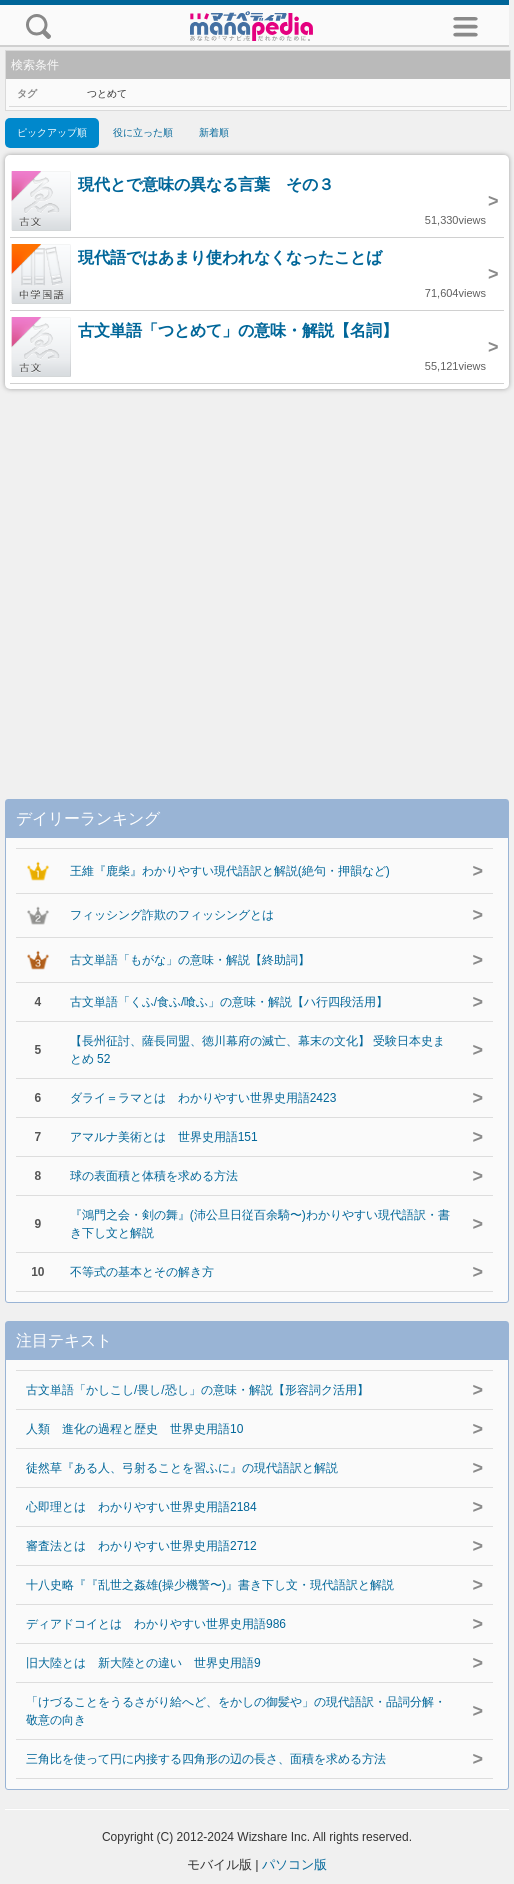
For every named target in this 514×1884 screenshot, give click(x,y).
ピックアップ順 (52, 132)
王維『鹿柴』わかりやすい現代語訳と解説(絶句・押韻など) (230, 871)
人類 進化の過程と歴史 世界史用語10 (134, 1429)
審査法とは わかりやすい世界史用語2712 (141, 1546)
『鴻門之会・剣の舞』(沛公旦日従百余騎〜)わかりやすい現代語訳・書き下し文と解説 (260, 1224)
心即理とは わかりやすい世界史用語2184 (141, 1507)
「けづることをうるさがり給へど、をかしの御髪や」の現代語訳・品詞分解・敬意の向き (236, 1711)
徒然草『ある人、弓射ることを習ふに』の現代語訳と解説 (182, 1468)
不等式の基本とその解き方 (142, 1272)
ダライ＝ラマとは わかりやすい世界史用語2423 (203, 1098)
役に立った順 (143, 132)
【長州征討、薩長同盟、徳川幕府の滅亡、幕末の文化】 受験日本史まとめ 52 (257, 1050)
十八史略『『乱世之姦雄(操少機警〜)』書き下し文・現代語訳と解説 (210, 1585)
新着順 (214, 132)
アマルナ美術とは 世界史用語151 (164, 1137)
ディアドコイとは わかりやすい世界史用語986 (156, 1624)
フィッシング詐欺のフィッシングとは (172, 915)
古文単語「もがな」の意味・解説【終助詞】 (190, 960)
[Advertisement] (257, 573)
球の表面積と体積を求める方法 (154, 1176)
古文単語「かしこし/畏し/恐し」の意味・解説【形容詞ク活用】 (197, 1390)
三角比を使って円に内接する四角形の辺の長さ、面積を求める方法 (206, 1759)
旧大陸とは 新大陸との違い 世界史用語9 (143, 1663)
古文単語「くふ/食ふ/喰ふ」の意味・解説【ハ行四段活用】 (229, 1002)
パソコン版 (294, 1864)
